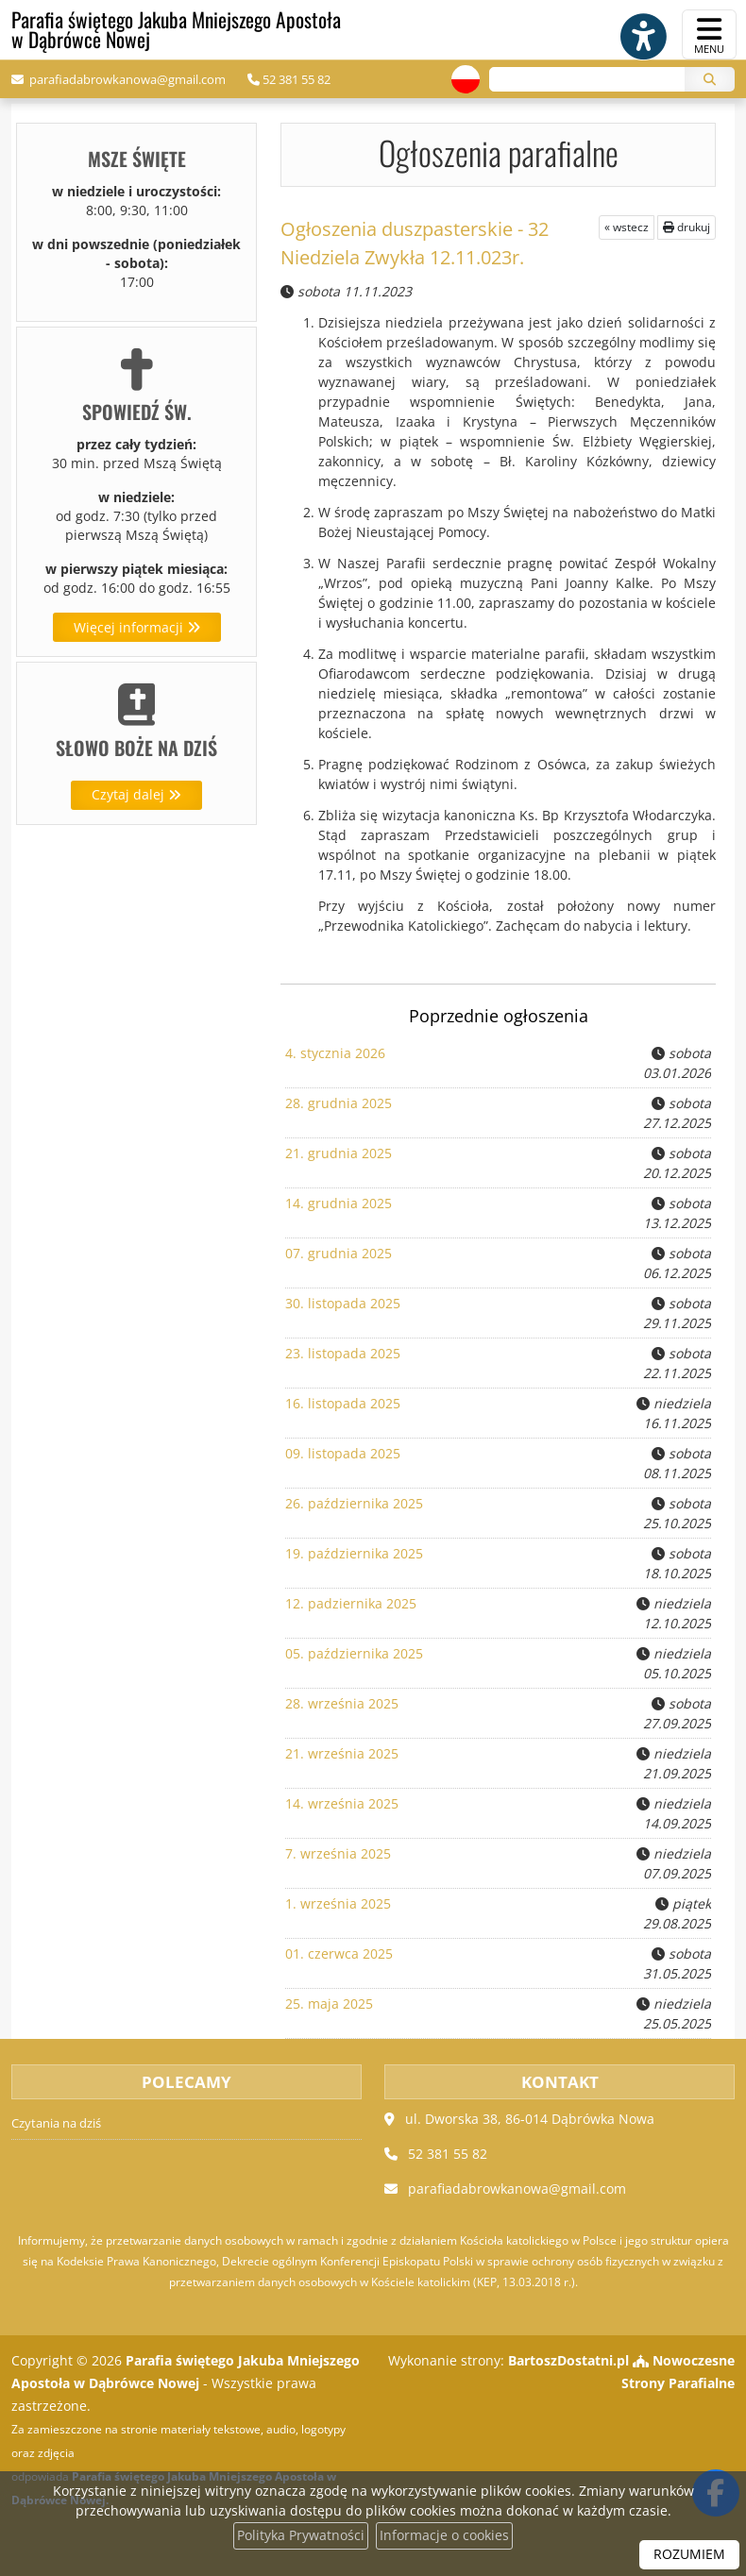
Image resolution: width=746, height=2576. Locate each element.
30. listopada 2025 (342, 1302)
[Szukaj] (710, 80)
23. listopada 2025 (342, 1352)
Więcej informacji (137, 627)
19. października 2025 (354, 1552)
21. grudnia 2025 (338, 1152)
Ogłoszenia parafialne (498, 151)
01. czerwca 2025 (339, 1952)
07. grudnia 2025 (338, 1252)
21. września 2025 (341, 1752)
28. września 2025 (341, 1702)
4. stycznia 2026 (335, 1052)
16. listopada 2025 (342, 1402)
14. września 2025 (341, 1802)
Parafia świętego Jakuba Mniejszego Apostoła (179, 30)
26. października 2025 (354, 1502)
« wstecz (626, 226)
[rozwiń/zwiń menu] (709, 34)
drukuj (686, 226)
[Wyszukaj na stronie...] (585, 80)
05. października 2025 (354, 1652)
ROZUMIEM (689, 2555)
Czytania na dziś (56, 2122)
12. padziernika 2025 (350, 1602)
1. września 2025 (338, 1902)
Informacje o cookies (444, 2536)
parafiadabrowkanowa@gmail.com (126, 80)
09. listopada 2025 (342, 1452)
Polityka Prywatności (301, 2536)
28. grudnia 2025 (338, 1102)
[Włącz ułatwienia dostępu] (638, 35)
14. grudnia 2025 (338, 1202)
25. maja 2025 (329, 2003)
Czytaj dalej (136, 795)
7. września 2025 (338, 1852)
